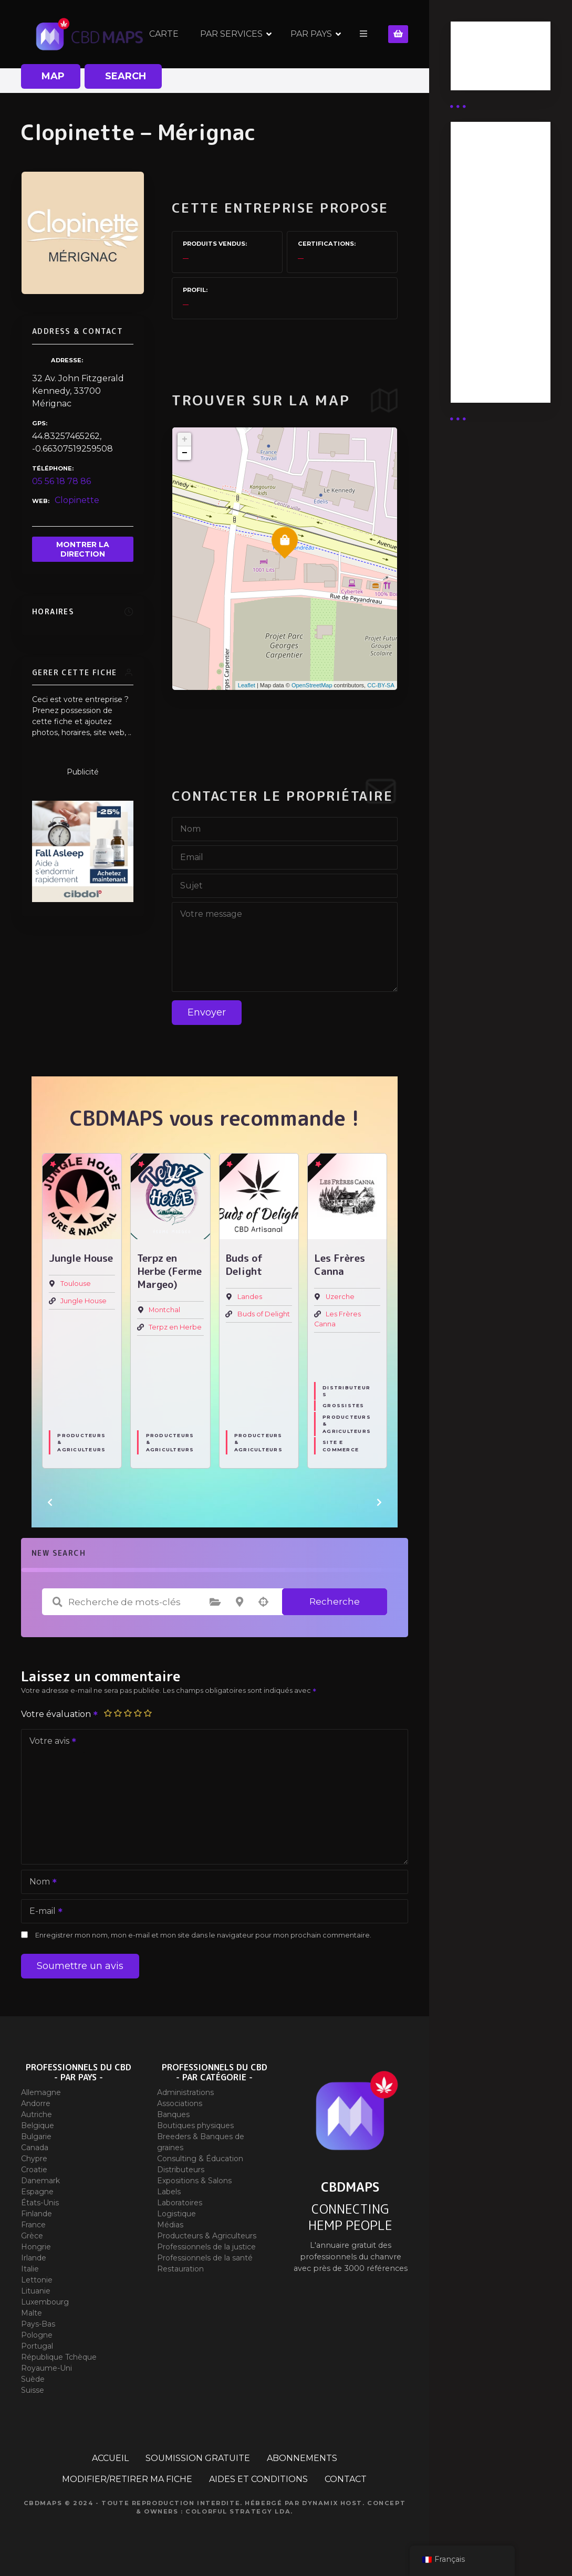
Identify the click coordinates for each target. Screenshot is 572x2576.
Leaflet (246, 685)
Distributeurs (346, 1391)
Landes (249, 1297)
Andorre (35, 2103)
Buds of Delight (263, 1314)
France (33, 2224)
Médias (170, 2224)
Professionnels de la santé (205, 2258)
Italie (30, 2269)
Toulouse (75, 1284)
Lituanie (35, 2291)
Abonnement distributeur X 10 (495, 259)
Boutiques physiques (195, 2125)
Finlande (36, 2213)
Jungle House (83, 1301)
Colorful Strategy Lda (237, 2511)
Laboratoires (179, 2202)
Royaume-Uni (46, 2368)
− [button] (185, 453)
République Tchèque (59, 2357)
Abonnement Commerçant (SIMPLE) (489, 358)
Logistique (176, 2213)
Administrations (185, 2092)
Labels (169, 2191)
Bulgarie (36, 2136)
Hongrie (36, 2247)
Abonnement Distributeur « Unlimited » (489, 173)
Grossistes (344, 1406)
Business (477, 59)
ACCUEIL (110, 2458)
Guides (473, 72)
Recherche (334, 1601)
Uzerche (340, 1297)
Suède (33, 2379)
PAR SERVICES (231, 34)
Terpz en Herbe (175, 1328)
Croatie (34, 2169)
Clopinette (77, 500)
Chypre (34, 2158)
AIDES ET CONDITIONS (258, 2479)
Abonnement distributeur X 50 (496, 219)
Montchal (164, 1310)
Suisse (32, 2390)
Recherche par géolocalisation (263, 1602)
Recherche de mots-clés (57, 1602)
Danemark (40, 2180)
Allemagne (41, 2092)
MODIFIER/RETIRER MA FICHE (127, 2479)
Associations (179, 2103)
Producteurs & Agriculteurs (81, 1443)
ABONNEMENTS (302, 2458)
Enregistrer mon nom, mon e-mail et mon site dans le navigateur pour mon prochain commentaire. (203, 1935)
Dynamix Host (332, 2503)
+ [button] (185, 439)
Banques (173, 2114)
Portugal (37, 2346)
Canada (34, 2147)
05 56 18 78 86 (61, 481)
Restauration (180, 2269)
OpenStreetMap (312, 685)
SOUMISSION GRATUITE (197, 2458)
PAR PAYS (311, 34)
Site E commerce (341, 1446)
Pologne (37, 2335)
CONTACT (346, 2479)
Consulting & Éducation (200, 2158)
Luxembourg (45, 2302)
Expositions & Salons (194, 2180)
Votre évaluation (60, 1714)
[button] (50, 1502)
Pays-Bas (38, 2324)
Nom (40, 1883)
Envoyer (207, 1012)
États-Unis (40, 2202)
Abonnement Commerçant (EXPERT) (489, 305)
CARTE (164, 34)
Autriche (36, 2114)
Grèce (32, 2235)
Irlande (33, 2258)
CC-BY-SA (380, 685)
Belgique (37, 2125)
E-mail (43, 1912)
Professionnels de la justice (206, 2247)
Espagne (37, 2191)
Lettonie (37, 2280)
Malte (31, 2313)
